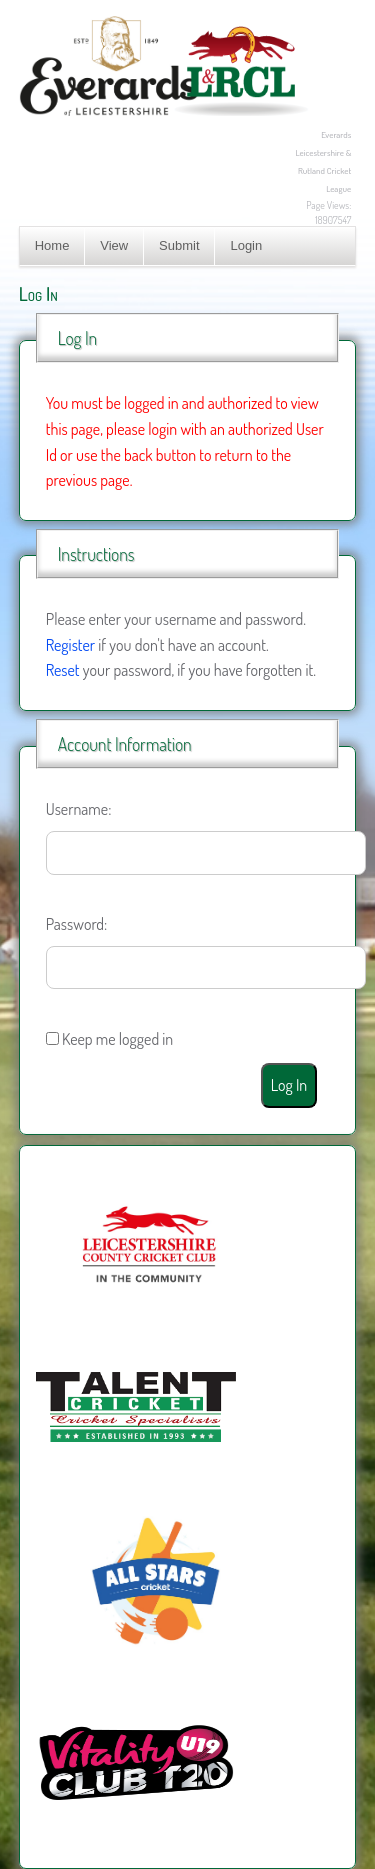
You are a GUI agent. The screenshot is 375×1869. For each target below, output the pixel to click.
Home (52, 245)
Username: (79, 809)
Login (246, 245)
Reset (63, 670)
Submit (179, 245)
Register (70, 645)
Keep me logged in (117, 1039)
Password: (77, 924)
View (114, 245)
